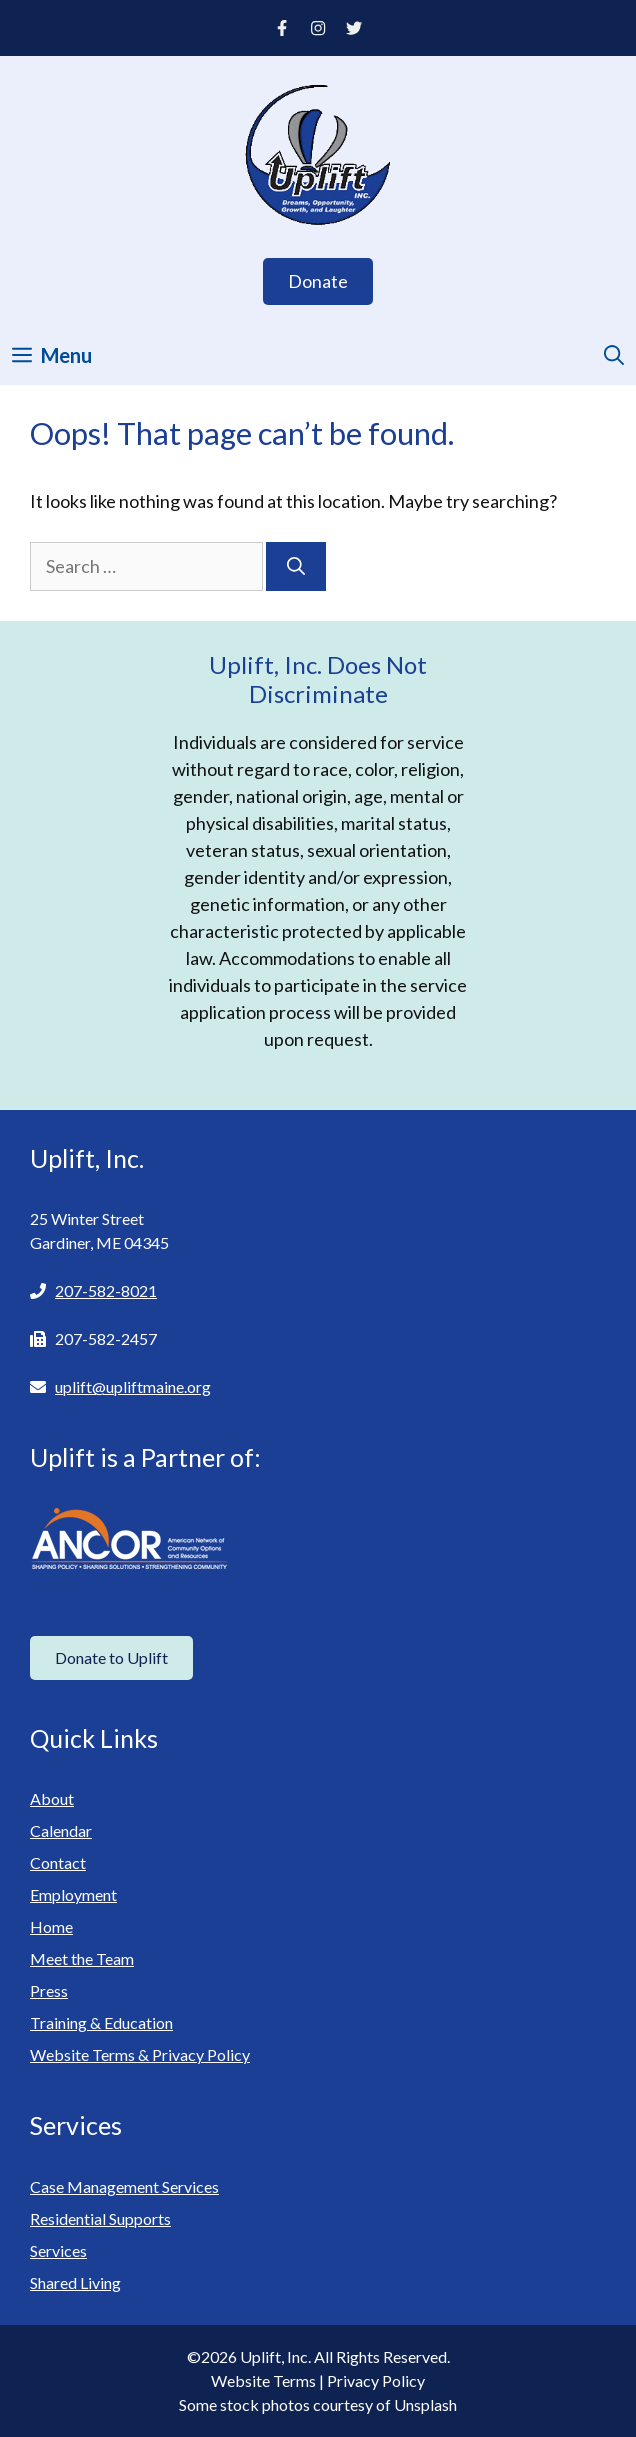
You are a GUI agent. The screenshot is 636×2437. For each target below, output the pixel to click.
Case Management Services (124, 2186)
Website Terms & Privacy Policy (140, 2054)
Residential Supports (100, 2218)
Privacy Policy (376, 2380)
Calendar (61, 1830)
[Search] (296, 566)
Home (51, 1926)
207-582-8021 (106, 1290)
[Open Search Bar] (614, 355)
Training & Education (101, 2022)
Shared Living (75, 2282)
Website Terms (263, 2380)
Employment (73, 1894)
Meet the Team (82, 1958)
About (52, 1798)
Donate (318, 281)
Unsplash (425, 2404)
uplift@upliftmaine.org (133, 1386)
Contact (58, 1862)
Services (58, 2250)
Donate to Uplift (111, 1657)
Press (49, 1990)
